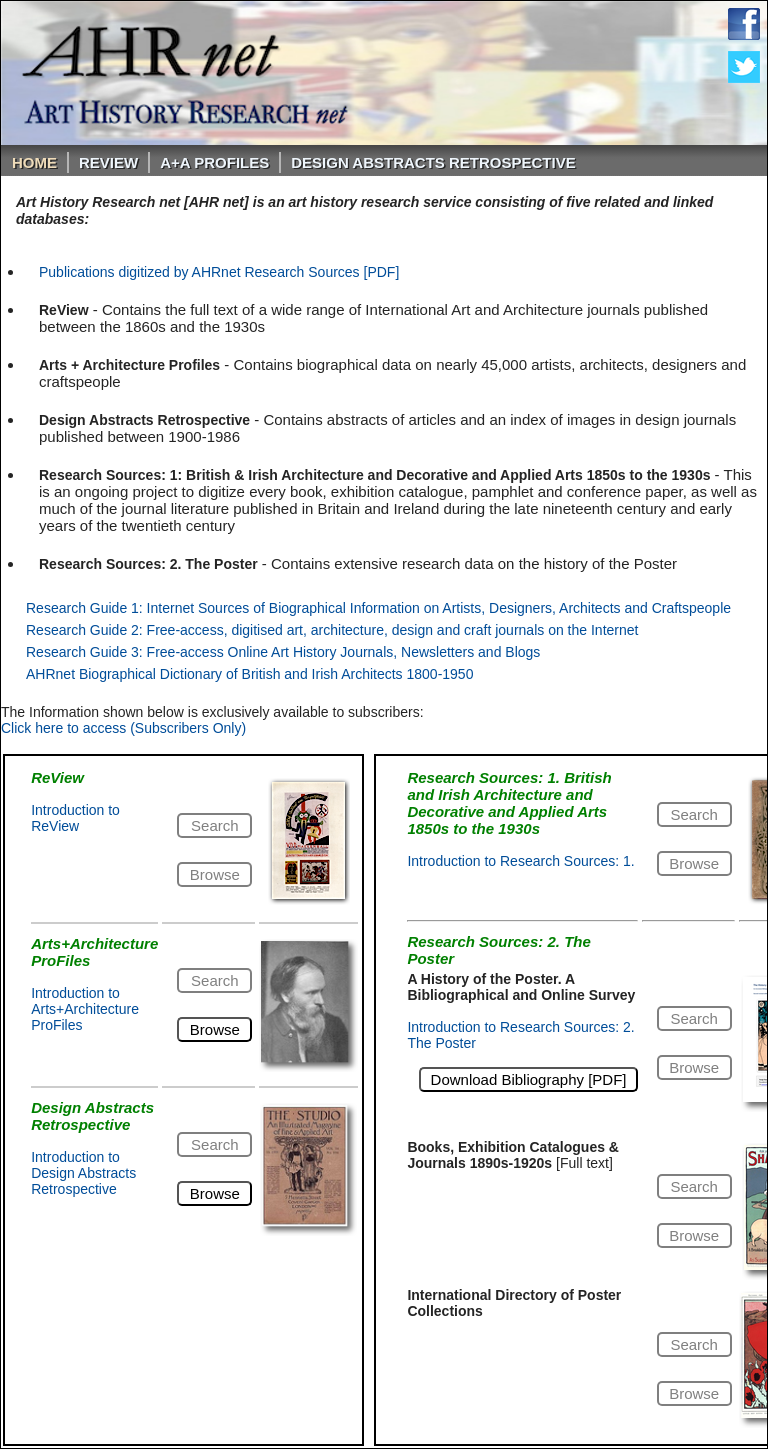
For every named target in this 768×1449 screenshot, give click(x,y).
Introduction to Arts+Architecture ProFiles (85, 1009)
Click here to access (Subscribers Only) (123, 728)
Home (34, 162)
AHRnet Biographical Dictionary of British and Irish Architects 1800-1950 (249, 674)
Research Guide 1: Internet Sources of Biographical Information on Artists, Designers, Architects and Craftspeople (378, 608)
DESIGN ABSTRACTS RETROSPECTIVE (433, 162)
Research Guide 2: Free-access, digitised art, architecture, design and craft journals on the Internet (332, 630)
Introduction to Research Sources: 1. (520, 861)
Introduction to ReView (75, 818)
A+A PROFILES (214, 162)
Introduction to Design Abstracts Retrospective (83, 1173)
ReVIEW (108, 162)
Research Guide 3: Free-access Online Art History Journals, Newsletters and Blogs (283, 652)
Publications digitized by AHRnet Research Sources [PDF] (219, 272)
